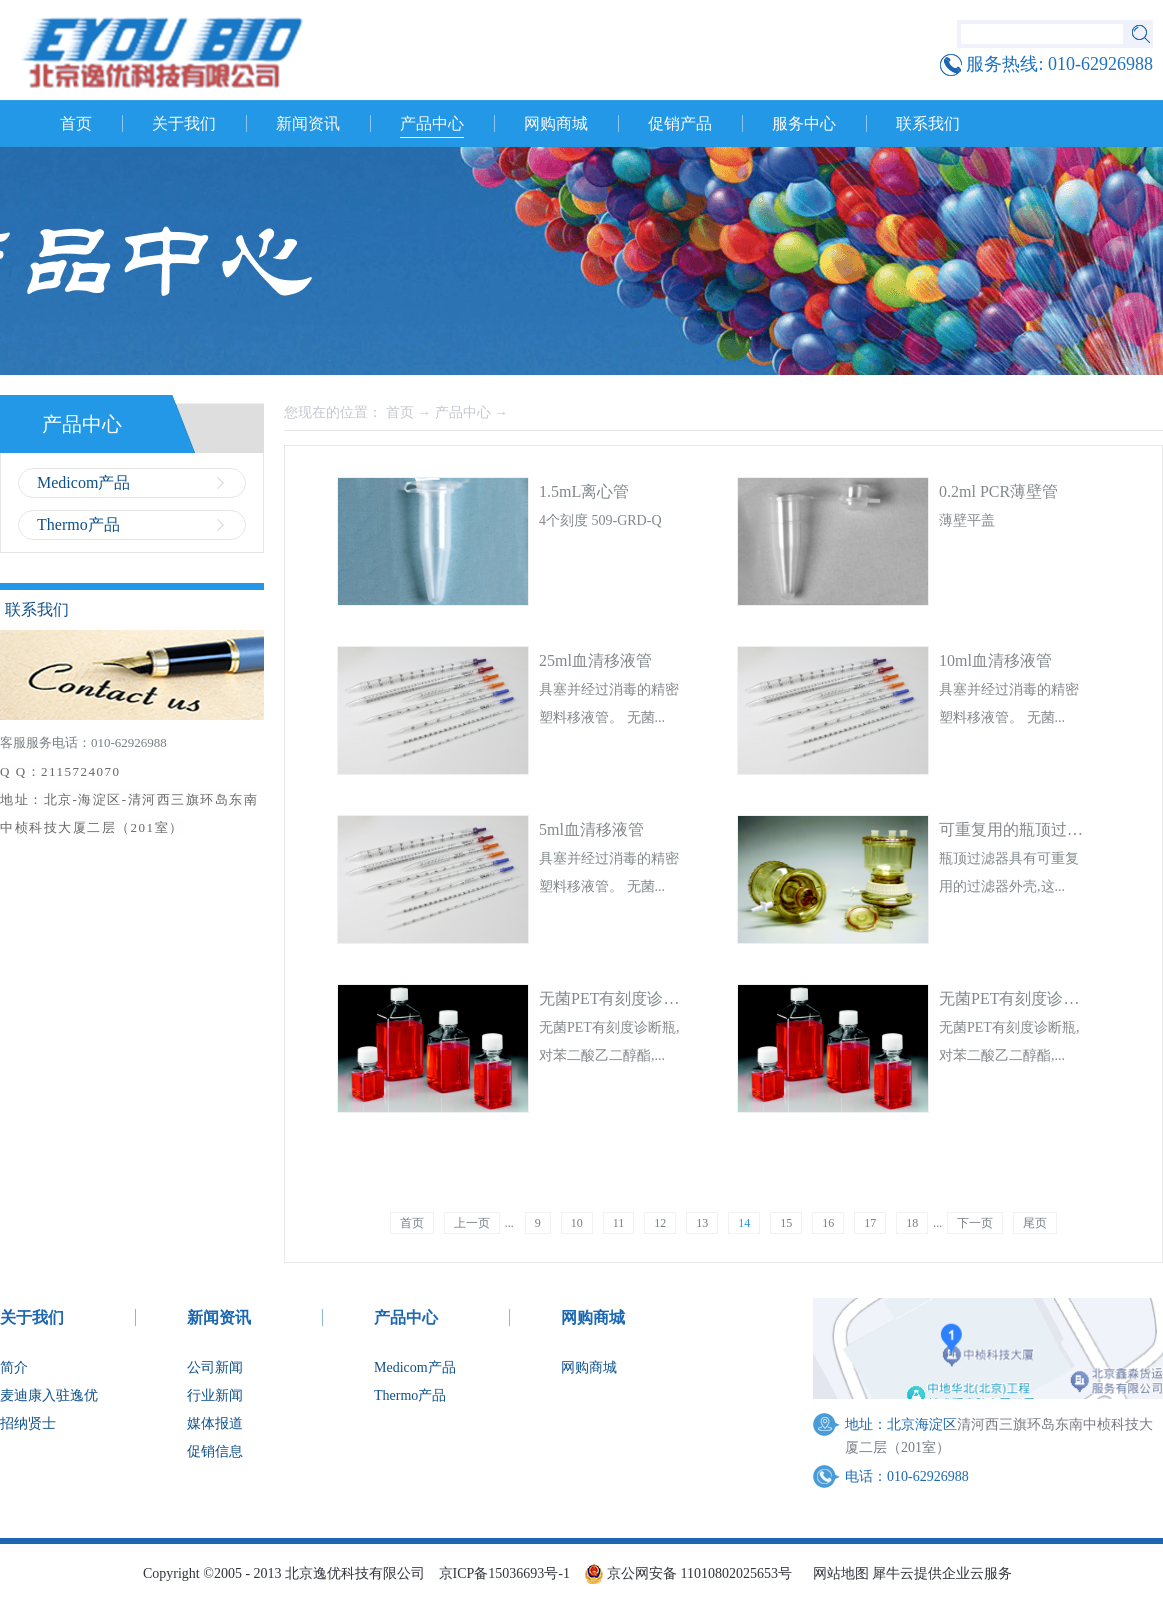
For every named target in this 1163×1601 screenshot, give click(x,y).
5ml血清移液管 (591, 829)
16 (828, 1223)
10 (577, 1223)
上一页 (472, 1223)
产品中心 (463, 412)
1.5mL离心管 (584, 491)
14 (744, 1223)
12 (660, 1223)
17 (870, 1223)
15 (786, 1223)
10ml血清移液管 (995, 660)
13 (702, 1223)
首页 (76, 123)
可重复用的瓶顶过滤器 (1019, 829)
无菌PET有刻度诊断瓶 (617, 998)
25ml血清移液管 (595, 660)
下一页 (975, 1223)
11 (619, 1223)
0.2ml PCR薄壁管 (998, 491)
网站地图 (837, 1573)
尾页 (1035, 1223)
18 (912, 1223)
